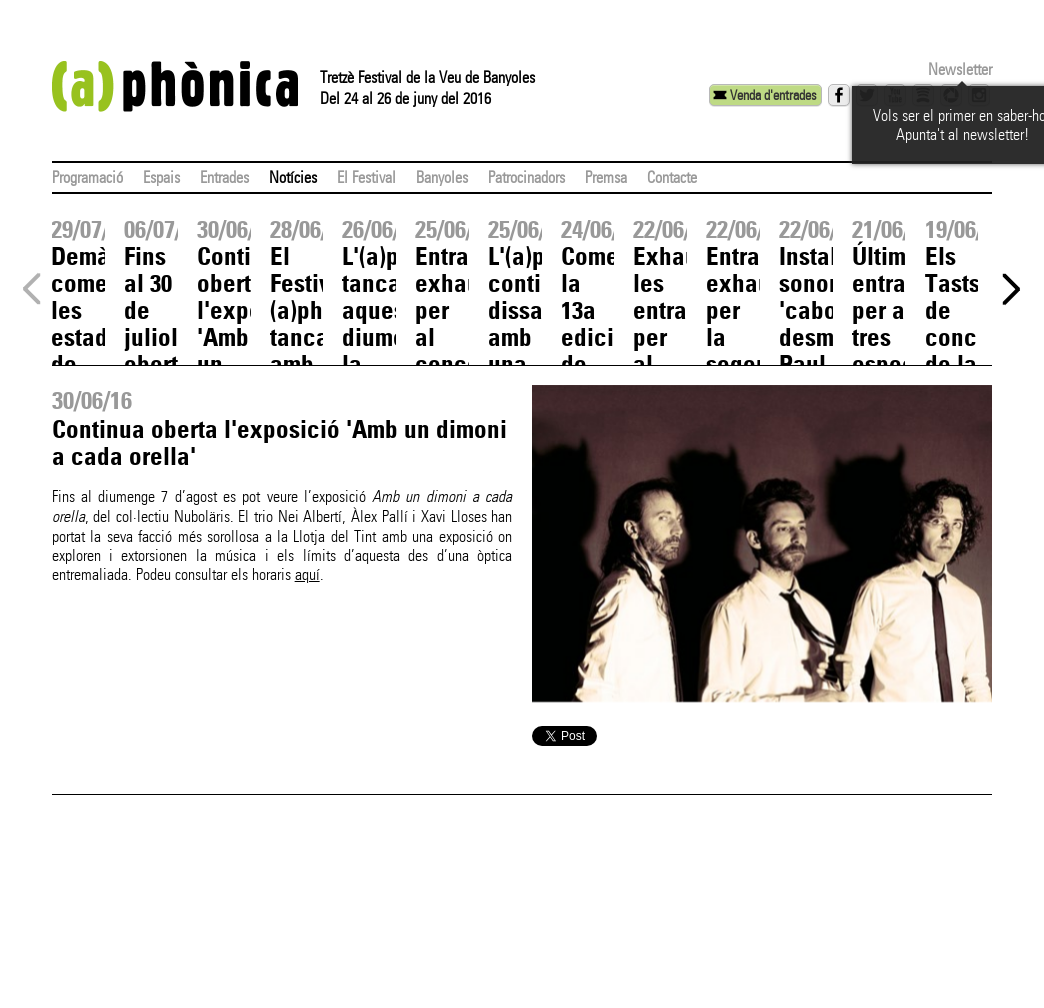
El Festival (366, 177)
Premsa (606, 177)
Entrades (224, 177)
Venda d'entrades (773, 95)
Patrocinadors (526, 177)
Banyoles (442, 177)
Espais (161, 177)
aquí (307, 574)
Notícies (293, 177)
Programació (87, 177)
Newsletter (960, 69)
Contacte (672, 177)
